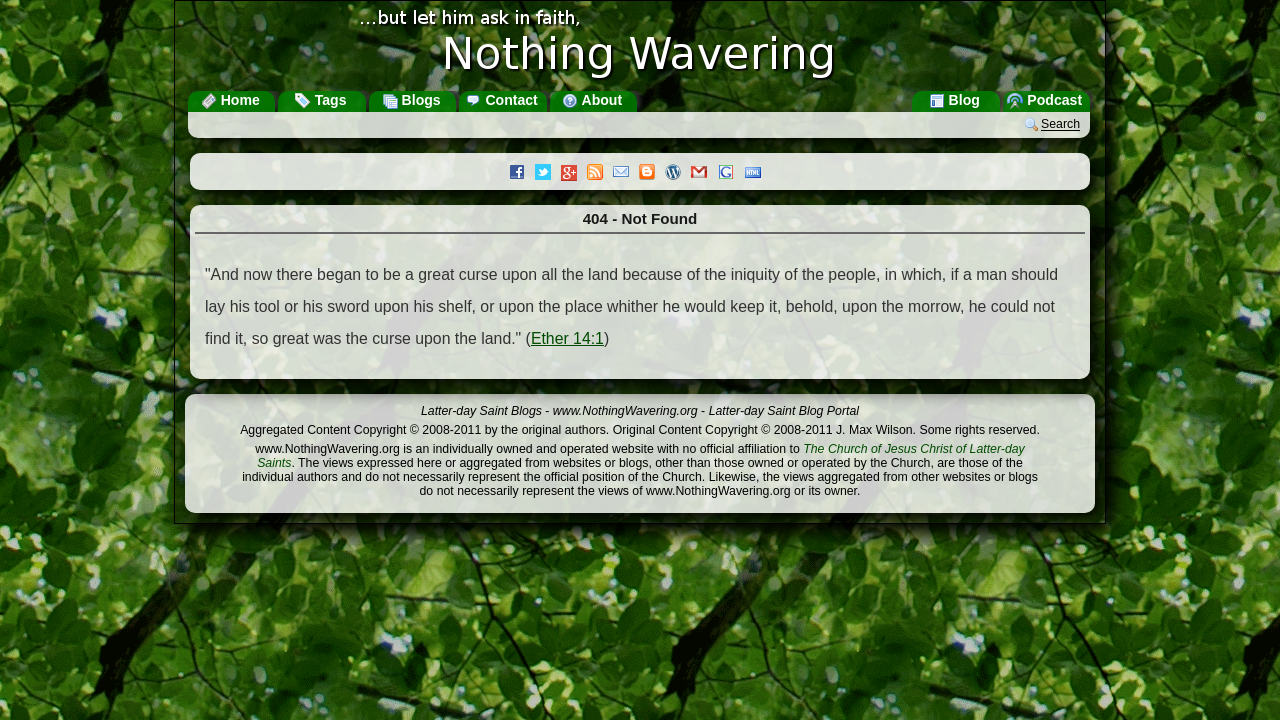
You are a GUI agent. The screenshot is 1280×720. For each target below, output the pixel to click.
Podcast (1044, 100)
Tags (321, 100)
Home (230, 100)
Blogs (411, 100)
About (592, 100)
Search (1060, 125)
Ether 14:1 (567, 338)
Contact (501, 100)
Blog (954, 100)
